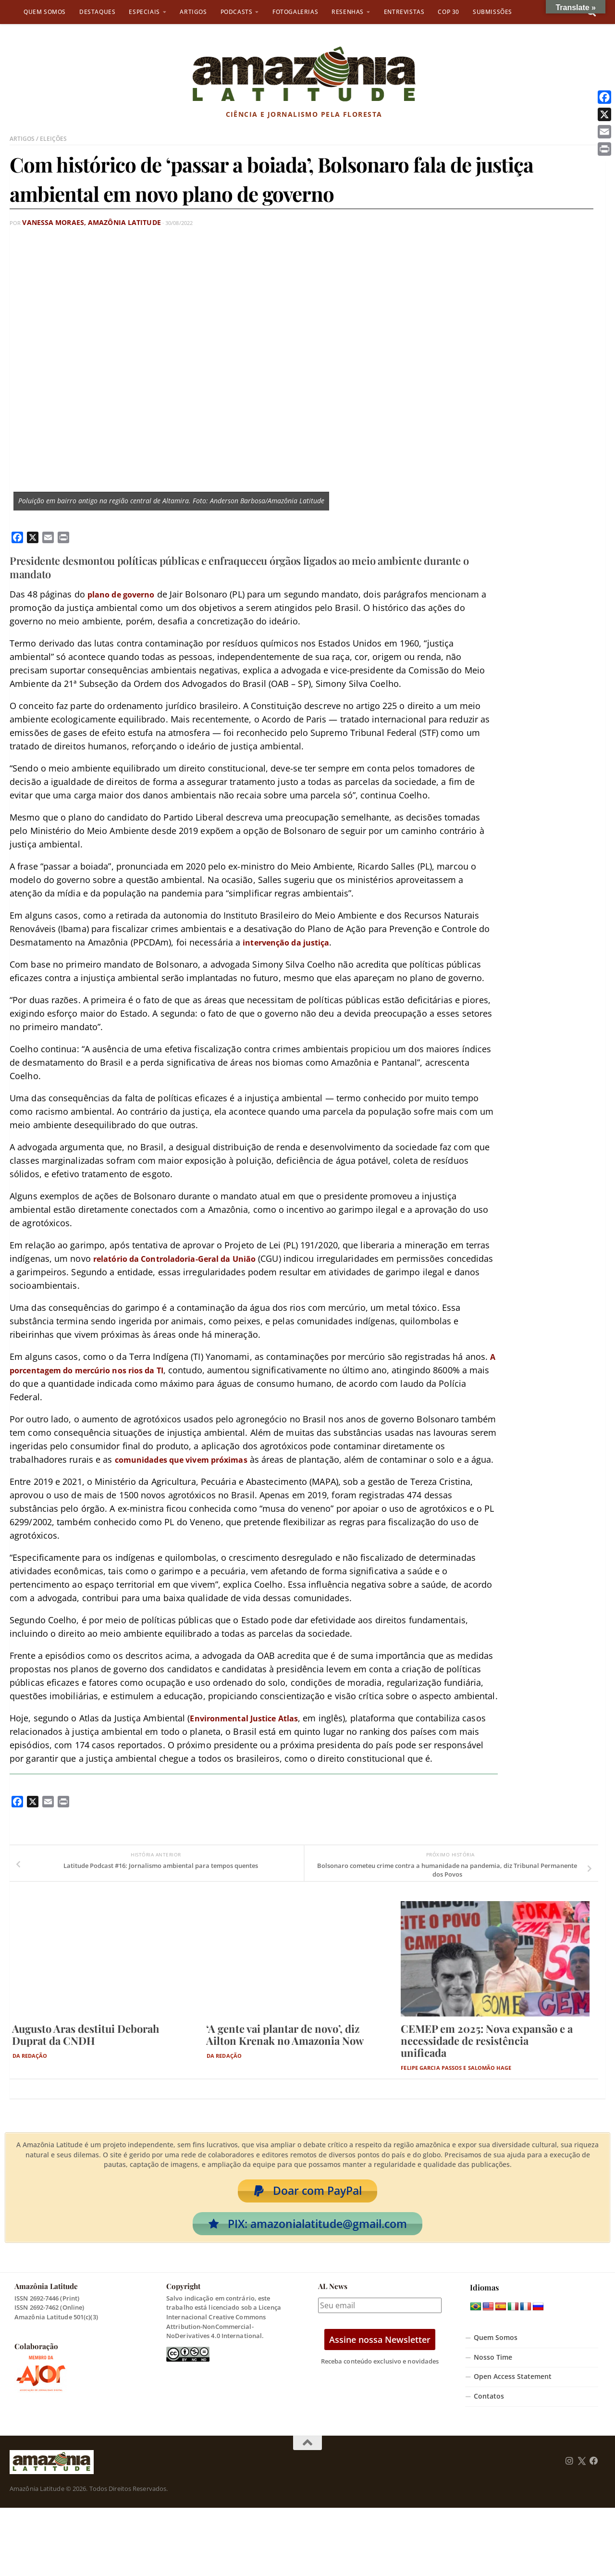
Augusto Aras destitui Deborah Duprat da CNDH (85, 2047)
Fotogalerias (295, 12)
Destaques (97, 12)
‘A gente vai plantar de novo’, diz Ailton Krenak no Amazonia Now (285, 2047)
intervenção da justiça (292, 941)
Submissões (492, 12)
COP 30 (448, 12)
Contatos (489, 2416)
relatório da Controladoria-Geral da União (185, 1258)
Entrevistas (404, 12)
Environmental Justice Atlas (251, 1731)
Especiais (144, 12)
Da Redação (30, 2068)
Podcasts (237, 12)
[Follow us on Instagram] (569, 2480)
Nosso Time (493, 2376)
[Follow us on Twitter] (582, 2480)
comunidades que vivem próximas (190, 1459)
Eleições (54, 138)
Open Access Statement (513, 2396)
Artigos (193, 12)
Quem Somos (45, 12)
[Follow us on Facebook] (594, 2480)
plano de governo (125, 593)
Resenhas (348, 12)
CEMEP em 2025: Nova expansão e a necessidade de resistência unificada (487, 2053)
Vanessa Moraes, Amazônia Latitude (76, 222)
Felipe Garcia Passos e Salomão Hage (456, 2080)
